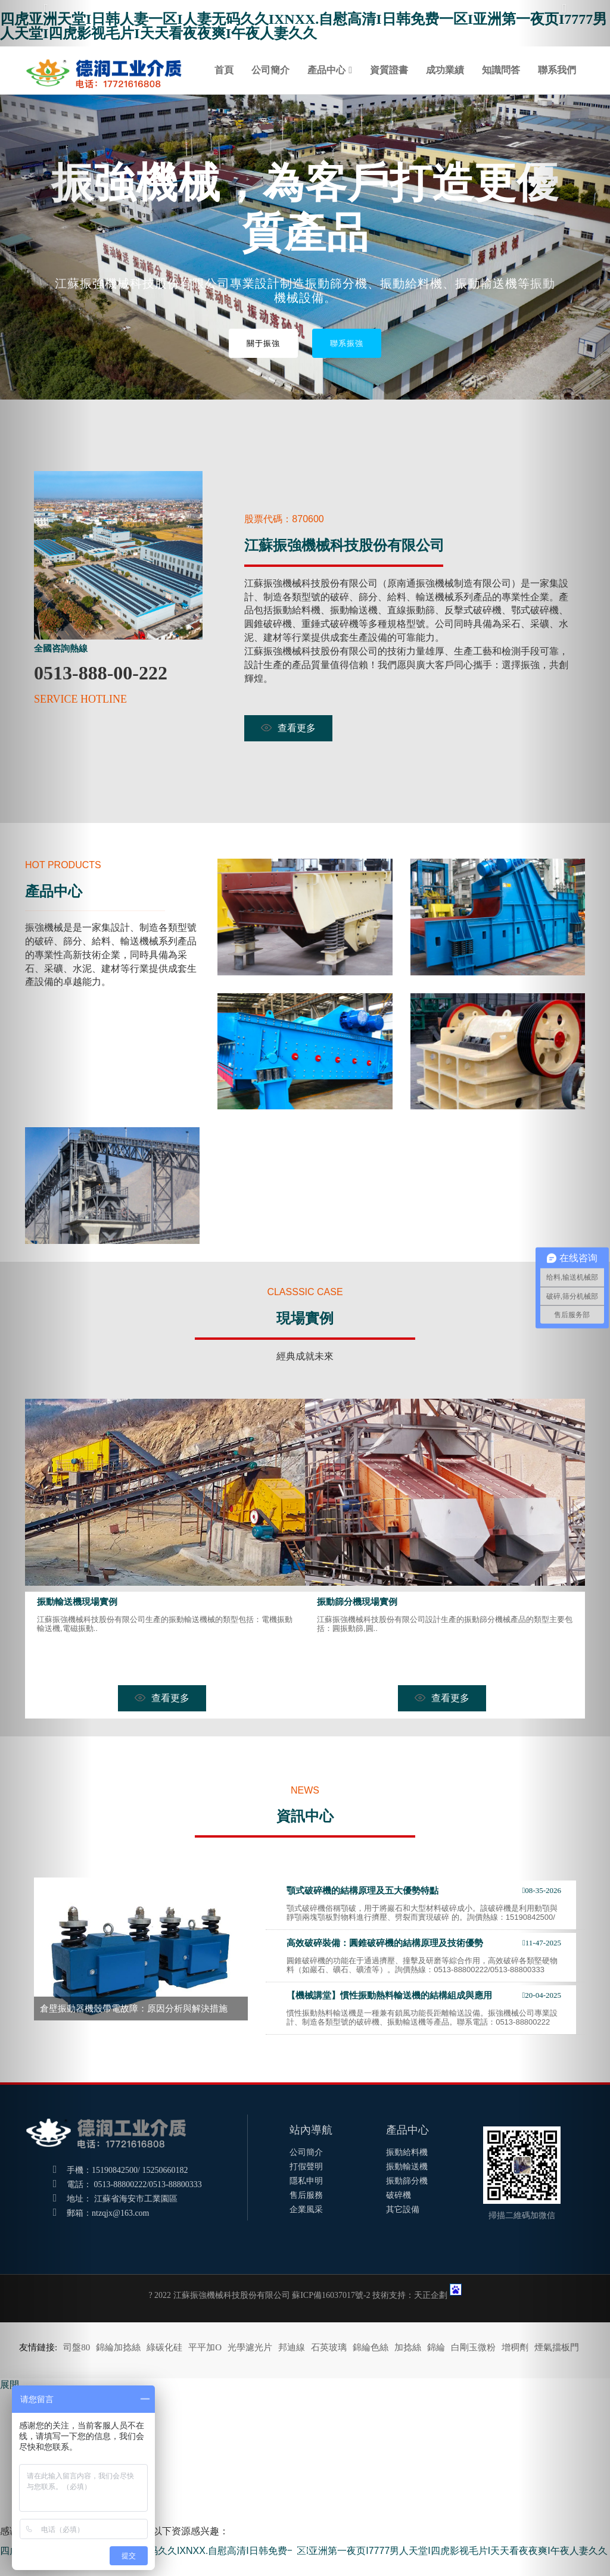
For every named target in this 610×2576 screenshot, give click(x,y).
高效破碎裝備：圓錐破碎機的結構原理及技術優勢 (385, 1943)
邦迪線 (291, 2347)
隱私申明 (306, 2180)
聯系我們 (557, 70)
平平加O (205, 2347)
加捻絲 (407, 2347)
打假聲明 (306, 2166)
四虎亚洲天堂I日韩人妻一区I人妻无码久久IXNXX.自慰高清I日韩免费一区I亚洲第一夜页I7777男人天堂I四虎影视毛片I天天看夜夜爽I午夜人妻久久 (303, 26)
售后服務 (306, 2195)
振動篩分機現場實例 (357, 1602)
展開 (9, 2384)
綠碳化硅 (164, 2347)
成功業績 (445, 70)
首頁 (224, 70)
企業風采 (306, 2209)
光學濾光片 (250, 2347)
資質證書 (389, 70)
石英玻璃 (329, 2347)
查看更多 (288, 728)
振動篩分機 (407, 2180)
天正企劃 (430, 2295)
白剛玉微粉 (473, 2347)
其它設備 (402, 2209)
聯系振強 (346, 343)
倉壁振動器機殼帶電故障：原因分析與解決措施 (134, 2008)
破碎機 (398, 2195)
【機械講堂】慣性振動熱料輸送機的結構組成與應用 (389, 1995)
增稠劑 (515, 2347)
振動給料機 (407, 2152)
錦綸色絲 (370, 2347)
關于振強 (263, 343)
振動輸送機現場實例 (77, 1602)
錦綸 (436, 2347)
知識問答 (501, 70)
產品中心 (326, 70)
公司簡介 (270, 70)
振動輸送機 (407, 2166)
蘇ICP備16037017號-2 (331, 2295)
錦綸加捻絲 (118, 2347)
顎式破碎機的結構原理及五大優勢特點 (362, 1890)
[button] (46, 1288)
